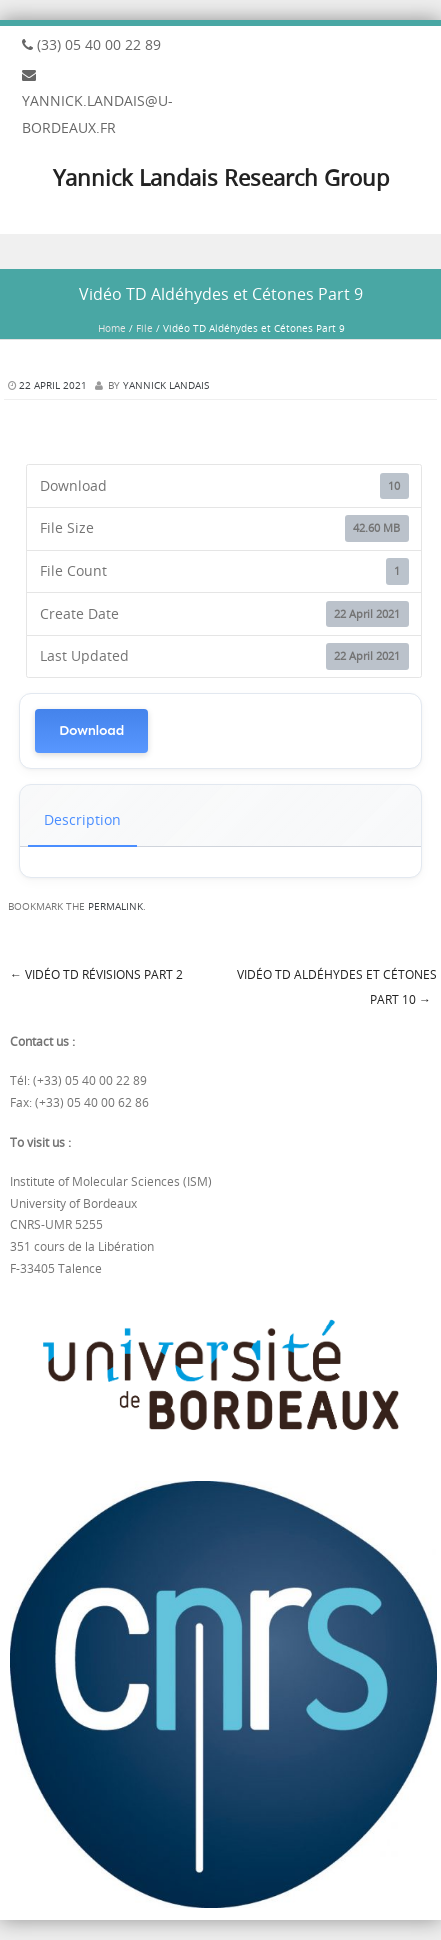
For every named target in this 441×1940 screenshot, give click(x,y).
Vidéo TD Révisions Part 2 (96, 974)
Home (112, 328)
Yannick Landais (166, 385)
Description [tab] (82, 819)
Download (91, 730)
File (144, 328)
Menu (220, 251)
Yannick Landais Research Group (221, 177)
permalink (115, 906)
